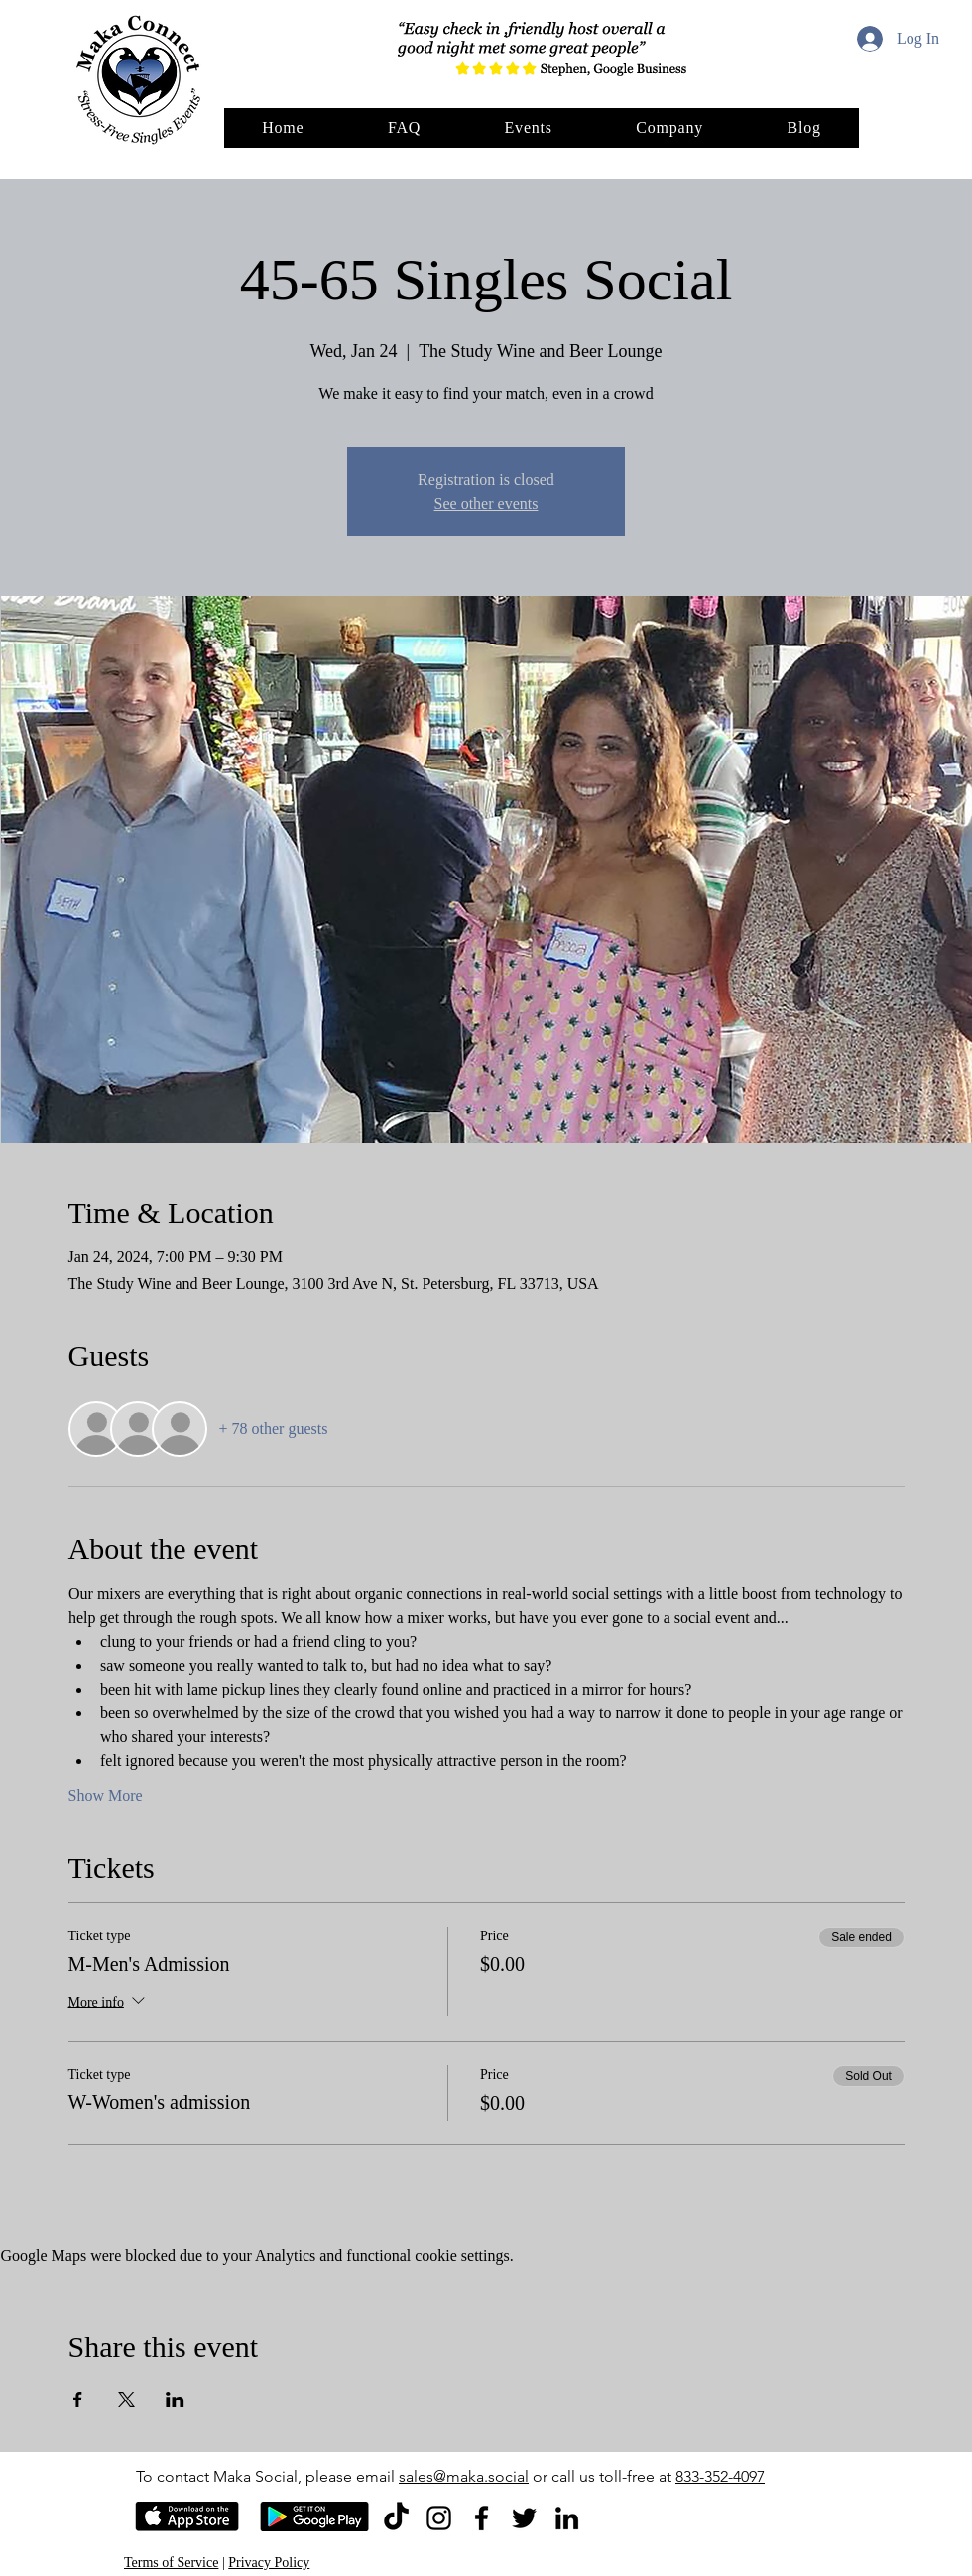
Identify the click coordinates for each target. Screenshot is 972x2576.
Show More (105, 1795)
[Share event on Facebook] (77, 2399)
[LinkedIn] (566, 2518)
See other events (486, 503)
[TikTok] (396, 2518)
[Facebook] (481, 2518)
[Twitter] (524, 2518)
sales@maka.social (464, 2476)
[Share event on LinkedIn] (175, 2399)
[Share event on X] (126, 2399)
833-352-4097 (720, 2476)
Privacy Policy (268, 2562)
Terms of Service (171, 2562)
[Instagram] (439, 2518)
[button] (669, 128)
